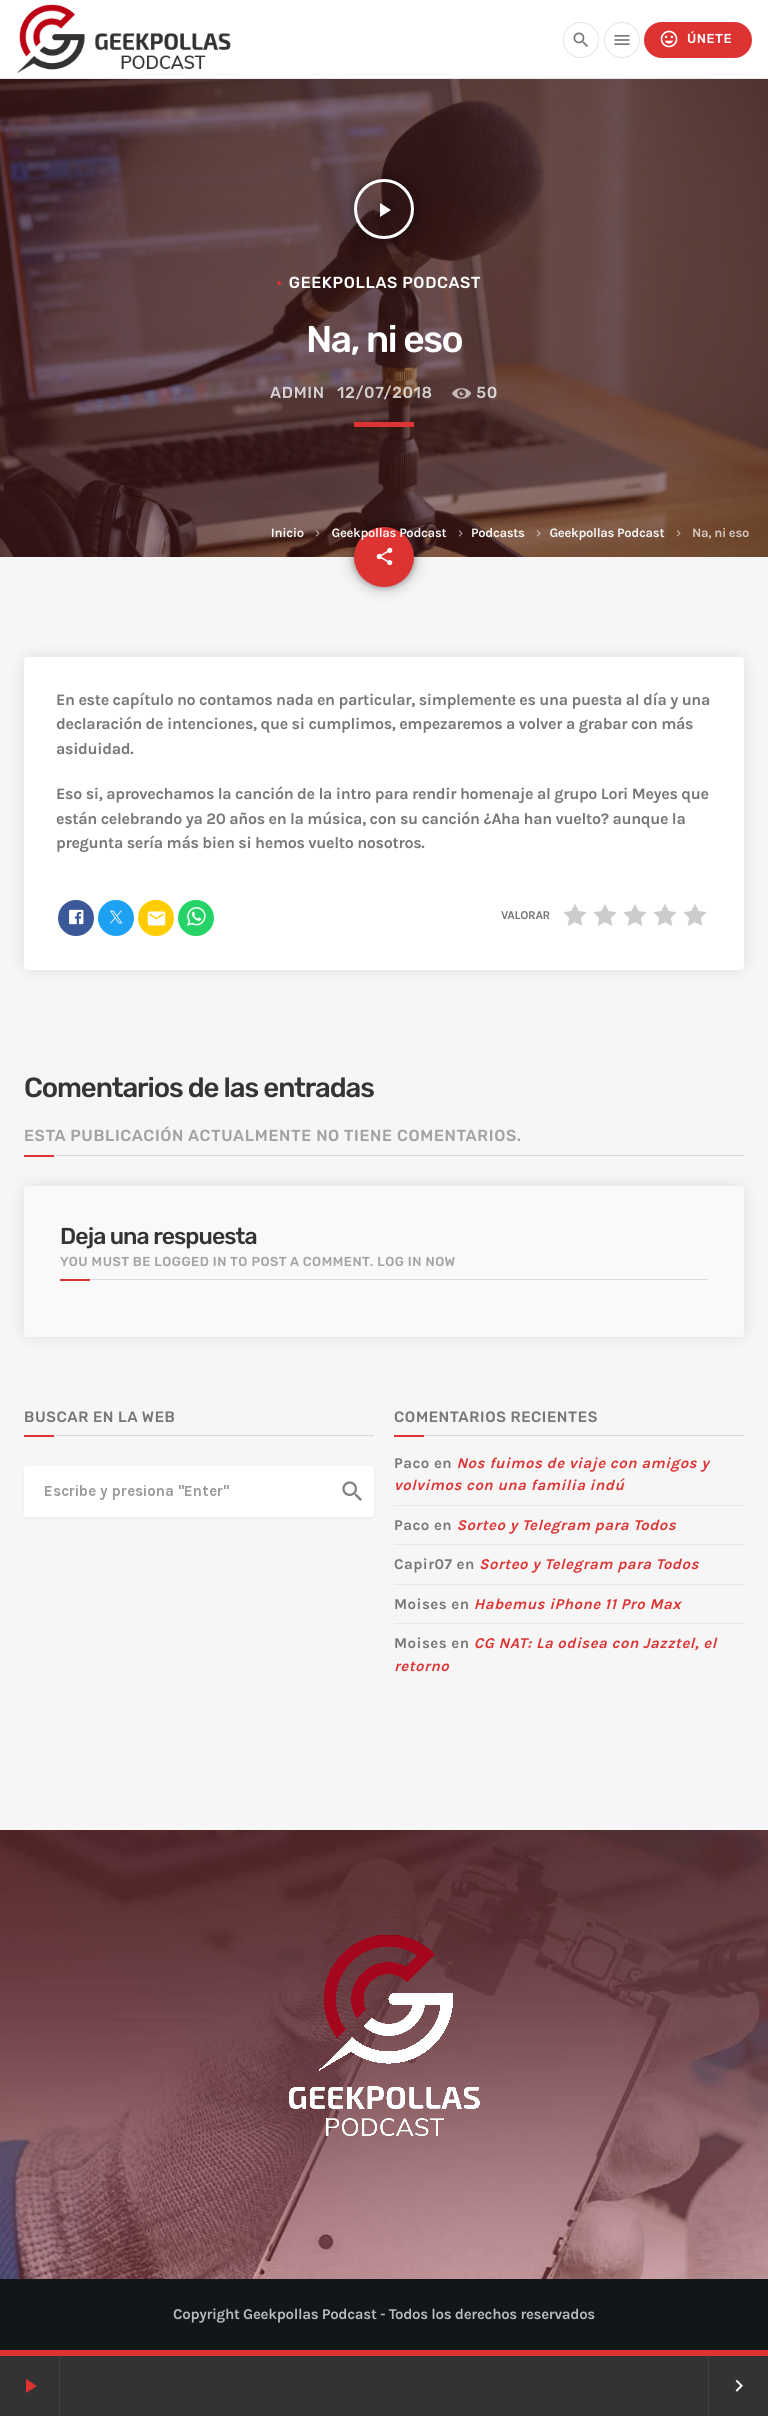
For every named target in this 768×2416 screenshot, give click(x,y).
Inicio (287, 533)
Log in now (416, 1262)
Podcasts (498, 533)
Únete (695, 39)
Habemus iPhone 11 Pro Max (577, 1604)
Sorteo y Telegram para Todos (566, 1525)
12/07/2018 (385, 392)
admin (297, 392)
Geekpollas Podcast (388, 533)
